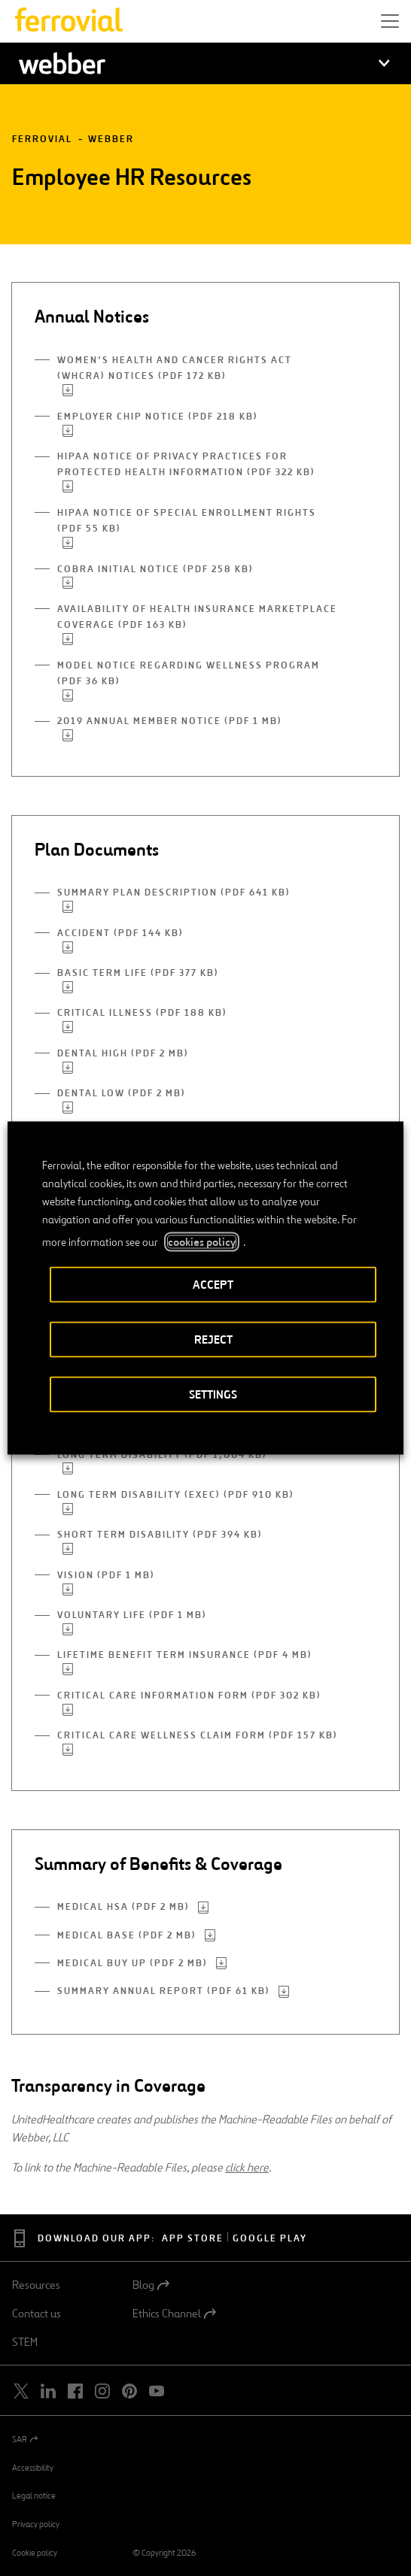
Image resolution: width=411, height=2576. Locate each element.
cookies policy (202, 1242)
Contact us (36, 2313)
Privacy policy (35, 2524)
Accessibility (32, 2467)
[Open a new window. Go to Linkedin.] (48, 2390)
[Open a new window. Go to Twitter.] (21, 2390)
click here (247, 2167)
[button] (389, 21)
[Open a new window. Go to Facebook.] (75, 2390)
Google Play (270, 2238)
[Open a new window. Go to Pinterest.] (129, 2390)
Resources (36, 2285)
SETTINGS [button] (213, 1394)
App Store (193, 2238)
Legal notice (34, 2495)
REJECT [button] (213, 1339)
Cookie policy (34, 2552)
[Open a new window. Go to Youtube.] (157, 2390)
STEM (25, 2342)
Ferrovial (42, 139)
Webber (111, 139)
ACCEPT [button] (213, 1285)
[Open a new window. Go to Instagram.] (102, 2390)
